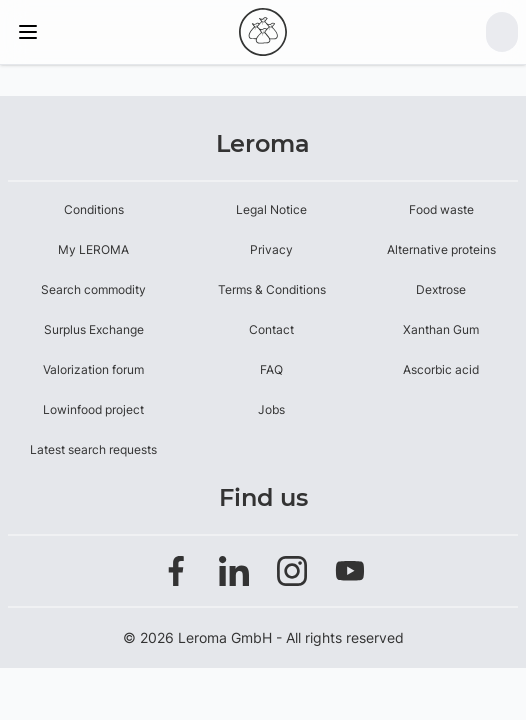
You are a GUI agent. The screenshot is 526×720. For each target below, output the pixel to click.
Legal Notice (271, 209)
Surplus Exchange (94, 329)
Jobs (271, 409)
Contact (271, 329)
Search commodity (93, 289)
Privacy (271, 249)
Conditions (94, 209)
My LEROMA (93, 249)
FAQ (271, 369)
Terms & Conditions (272, 289)
